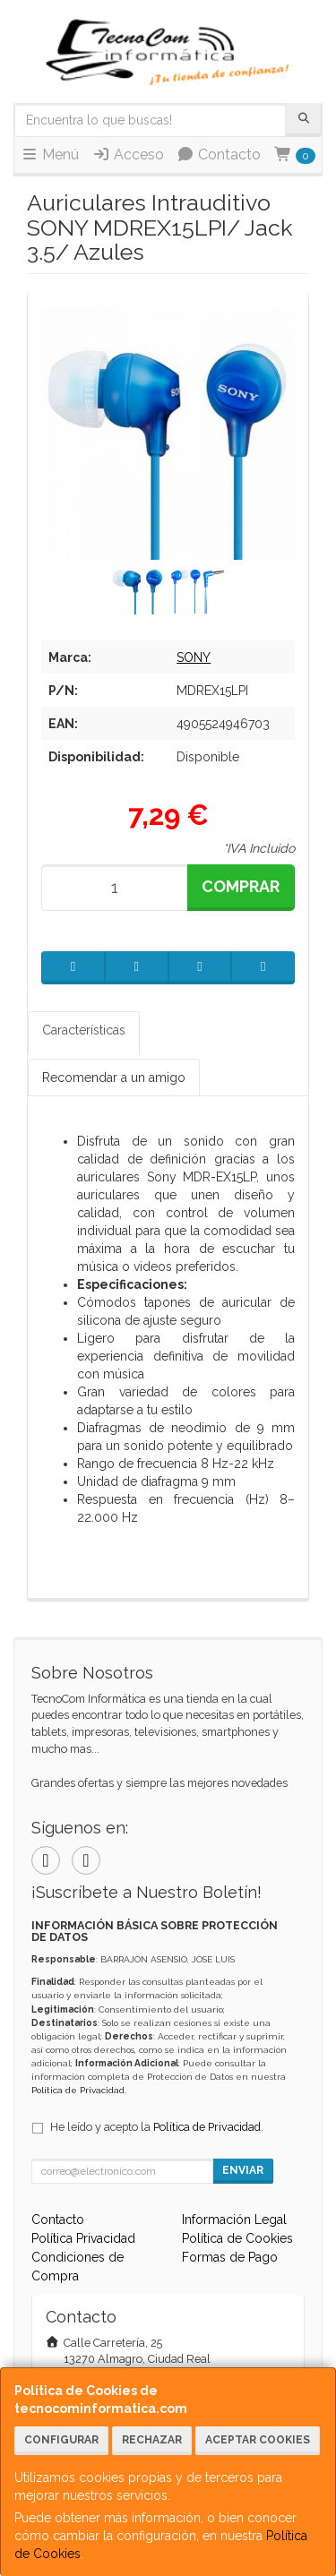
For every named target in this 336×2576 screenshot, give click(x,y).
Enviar (242, 2170)
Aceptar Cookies (257, 2440)
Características (83, 1030)
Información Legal (234, 2219)
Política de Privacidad (78, 2090)
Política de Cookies (237, 2238)
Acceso (128, 154)
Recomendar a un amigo (113, 1077)
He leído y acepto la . (156, 2127)
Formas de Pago (230, 2257)
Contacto (219, 154)
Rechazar (152, 2440)
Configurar (61, 2440)
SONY (194, 657)
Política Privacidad (83, 2238)
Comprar (241, 886)
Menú (50, 154)
